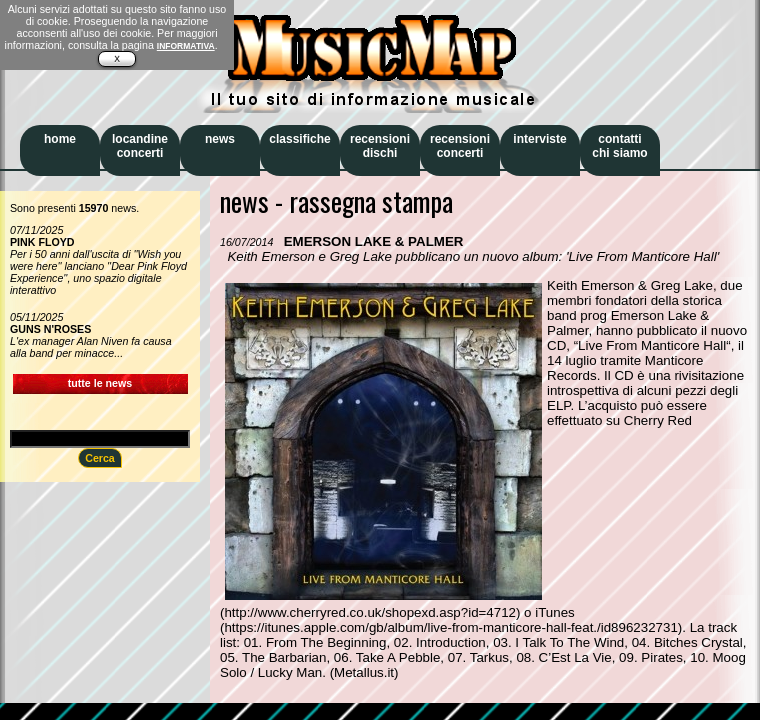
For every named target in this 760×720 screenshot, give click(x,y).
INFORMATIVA (186, 46)
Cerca (100, 458)
